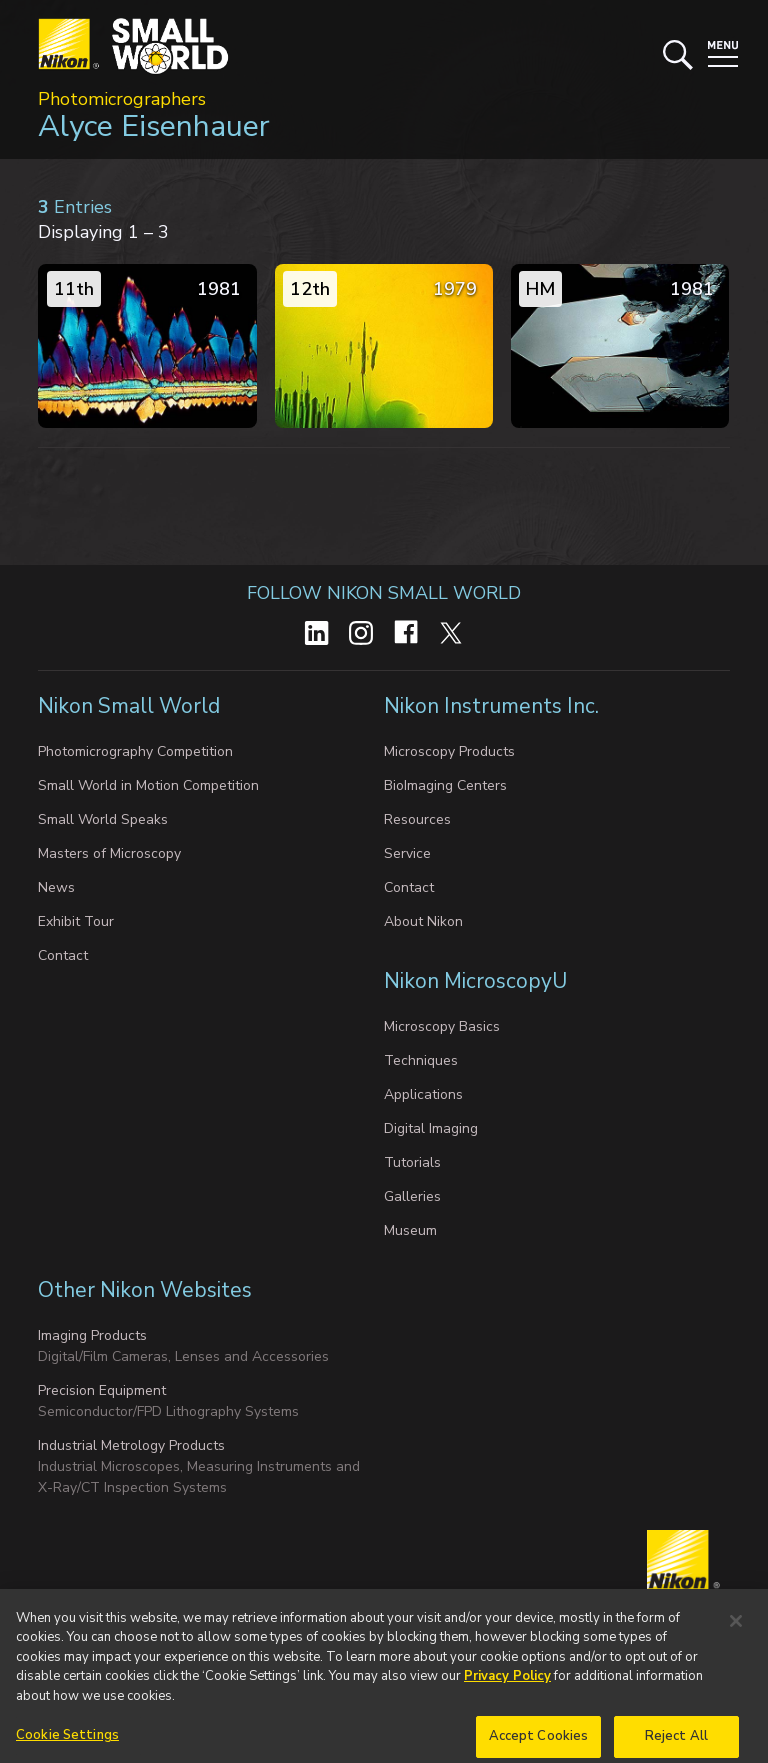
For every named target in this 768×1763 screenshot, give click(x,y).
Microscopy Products (449, 751)
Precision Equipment (102, 1390)
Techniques (421, 1060)
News (56, 887)
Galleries (412, 1196)
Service (407, 853)
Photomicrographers (122, 99)
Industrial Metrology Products (131, 1445)
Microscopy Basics (442, 1026)
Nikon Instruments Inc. (494, 706)
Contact (63, 955)
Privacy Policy (507, 1694)
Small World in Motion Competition (148, 785)
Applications (423, 1094)
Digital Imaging (431, 1128)
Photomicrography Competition (135, 751)
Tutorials (412, 1162)
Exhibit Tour (76, 921)
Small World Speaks (103, 819)
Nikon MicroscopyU (475, 981)
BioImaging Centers (445, 785)
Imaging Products (92, 1335)
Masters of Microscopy (109, 853)
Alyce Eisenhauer (154, 126)
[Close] (736, 1639)
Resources (417, 819)
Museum (410, 1230)
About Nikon (423, 921)
